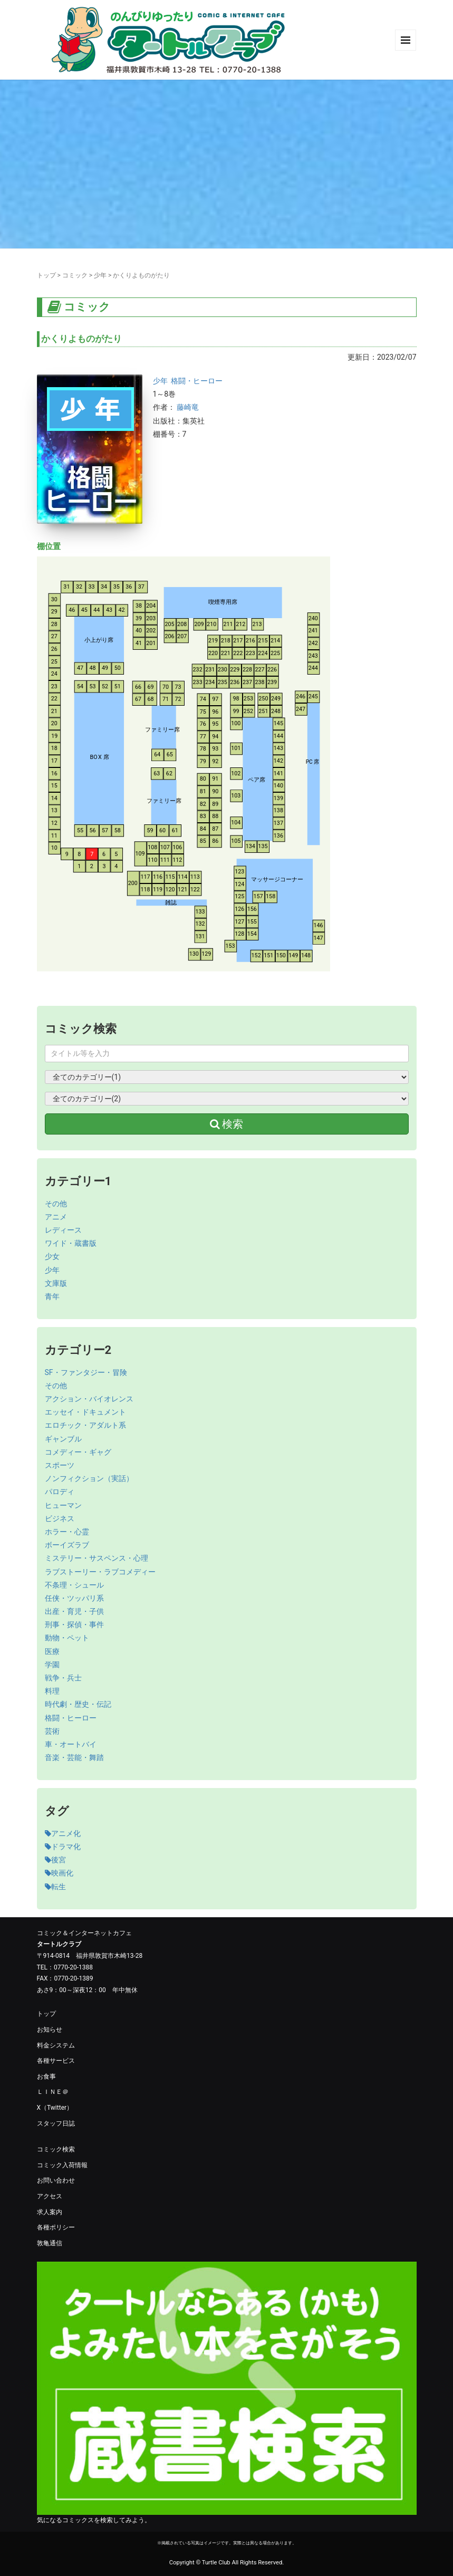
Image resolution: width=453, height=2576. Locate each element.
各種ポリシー (56, 2227)
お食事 (46, 2076)
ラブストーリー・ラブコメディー (100, 1572)
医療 (52, 1651)
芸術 (52, 1731)
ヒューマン (63, 1505)
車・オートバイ (71, 1744)
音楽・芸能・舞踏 (74, 1757)
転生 (55, 1886)
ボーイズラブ (67, 1545)
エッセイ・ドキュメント (85, 1412)
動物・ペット (67, 1637)
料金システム (56, 2045)
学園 (52, 1664)
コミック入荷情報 (62, 2165)
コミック (75, 275)
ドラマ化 (63, 1846)
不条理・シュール (74, 1585)
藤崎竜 (188, 407)
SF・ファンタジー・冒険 (86, 1372)
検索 (227, 1124)
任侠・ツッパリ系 (74, 1598)
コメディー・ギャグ (78, 1452)
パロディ (59, 1491)
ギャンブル (63, 1439)
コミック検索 (56, 2149)
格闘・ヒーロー (197, 381)
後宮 (55, 1860)
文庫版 (56, 1283)
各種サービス (56, 2060)
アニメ (56, 1217)
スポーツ (59, 1465)
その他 (56, 1203)
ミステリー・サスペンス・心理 (96, 1558)
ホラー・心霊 (67, 1531)
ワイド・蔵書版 (71, 1243)
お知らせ (49, 2029)
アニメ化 (63, 1833)
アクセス (49, 2196)
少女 (52, 1256)
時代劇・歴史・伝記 (78, 1704)
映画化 (59, 1873)
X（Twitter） (55, 2107)
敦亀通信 (49, 2243)
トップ (46, 275)
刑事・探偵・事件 (74, 1624)
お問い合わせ (56, 2180)
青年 (52, 1296)
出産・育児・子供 (74, 1611)
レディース (63, 1230)
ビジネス (59, 1518)
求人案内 (49, 2212)
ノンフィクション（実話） (89, 1478)
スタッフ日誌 (56, 2123)
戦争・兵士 (63, 1678)
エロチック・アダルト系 (85, 1425)
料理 (52, 1691)
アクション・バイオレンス (89, 1399)
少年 (100, 275)
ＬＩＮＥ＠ (53, 2092)
